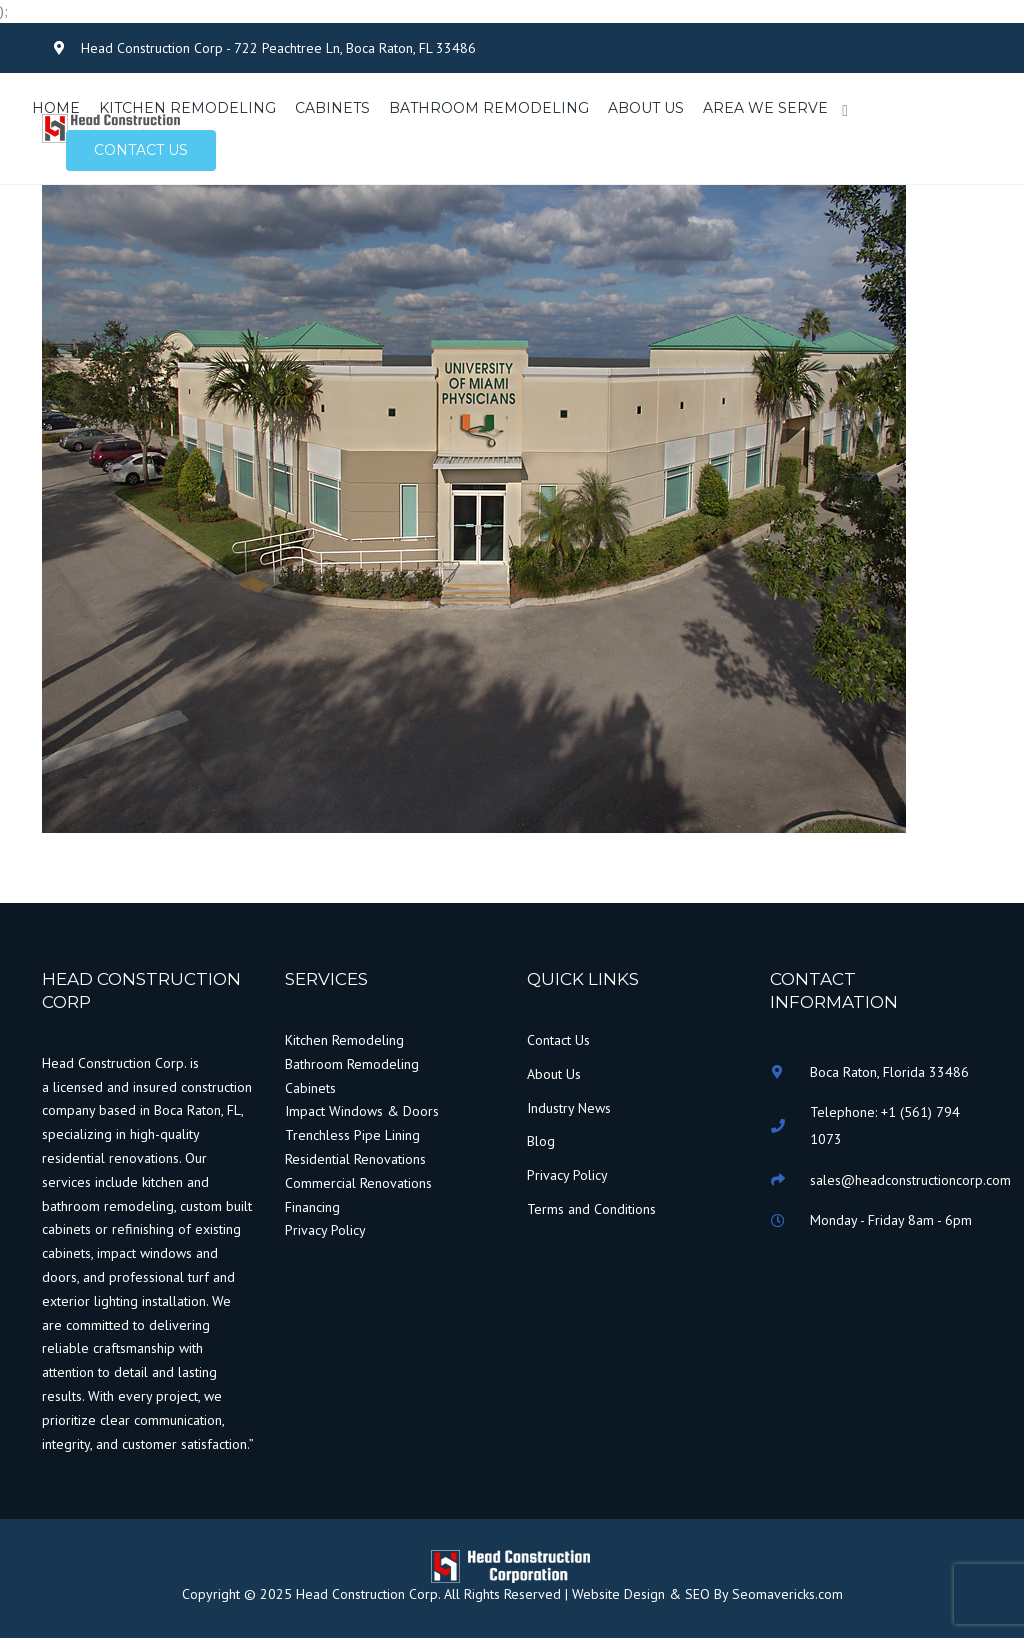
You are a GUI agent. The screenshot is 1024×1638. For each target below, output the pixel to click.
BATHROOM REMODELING (489, 108)
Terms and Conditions (591, 1209)
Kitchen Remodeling (344, 1040)
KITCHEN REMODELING (187, 108)
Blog (541, 1141)
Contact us (141, 150)
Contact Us (558, 1040)
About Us (554, 1074)
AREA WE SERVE (765, 108)
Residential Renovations (355, 1159)
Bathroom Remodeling (352, 1064)
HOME (56, 108)
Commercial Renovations (358, 1183)
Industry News (569, 1108)
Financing (312, 1207)
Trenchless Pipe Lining (352, 1135)
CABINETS (332, 108)
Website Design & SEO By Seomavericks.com (705, 1594)
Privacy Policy (325, 1230)
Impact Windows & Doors (362, 1111)
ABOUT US (646, 108)
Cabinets (310, 1088)
